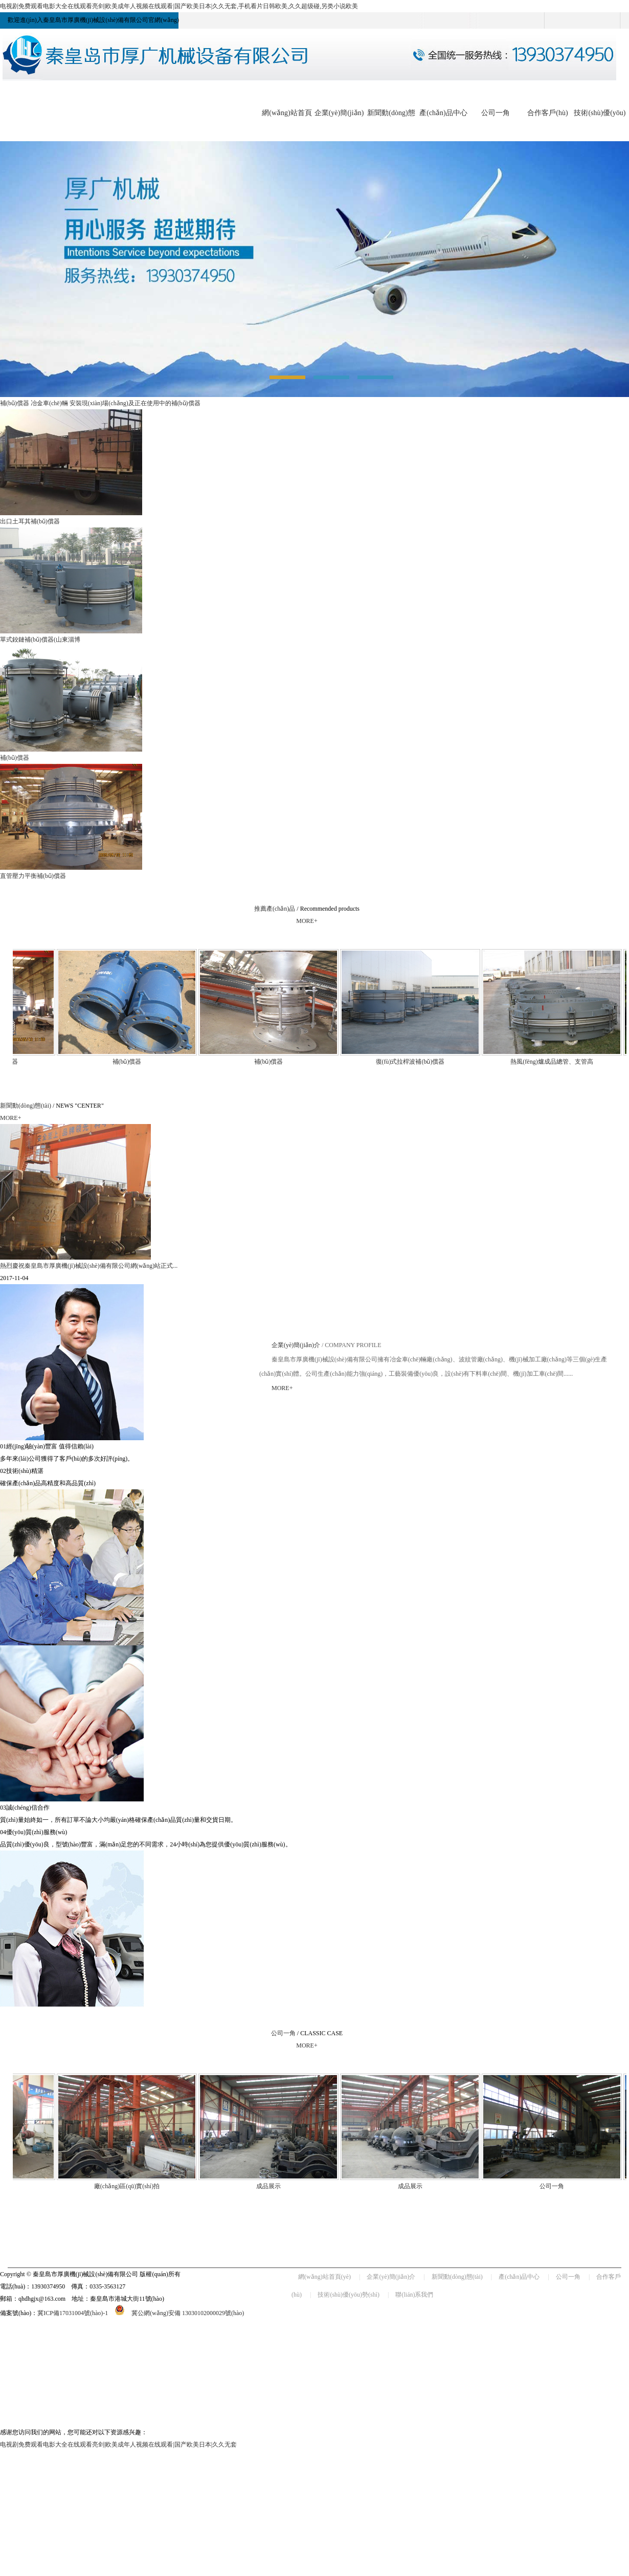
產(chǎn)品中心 (443, 113)
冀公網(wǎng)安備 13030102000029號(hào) (176, 2313)
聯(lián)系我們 (414, 2294)
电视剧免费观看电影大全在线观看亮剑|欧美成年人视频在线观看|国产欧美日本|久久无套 (118, 2444)
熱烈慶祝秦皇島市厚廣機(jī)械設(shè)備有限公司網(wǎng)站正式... (88, 1265)
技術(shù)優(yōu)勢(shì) (348, 2294)
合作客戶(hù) (547, 113)
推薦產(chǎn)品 (274, 908)
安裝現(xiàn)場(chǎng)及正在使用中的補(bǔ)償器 (135, 403)
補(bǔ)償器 (14, 403)
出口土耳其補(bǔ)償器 (30, 521)
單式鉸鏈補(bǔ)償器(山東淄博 (40, 639)
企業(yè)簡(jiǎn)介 (296, 1345)
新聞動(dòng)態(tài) (25, 1105)
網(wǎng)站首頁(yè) (324, 2276)
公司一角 (495, 113)
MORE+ (306, 920)
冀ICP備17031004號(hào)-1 (72, 2313)
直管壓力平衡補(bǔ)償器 (33, 875)
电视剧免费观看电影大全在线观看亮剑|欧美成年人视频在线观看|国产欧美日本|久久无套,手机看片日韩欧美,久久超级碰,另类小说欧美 (179, 6)
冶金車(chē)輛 (49, 403)
